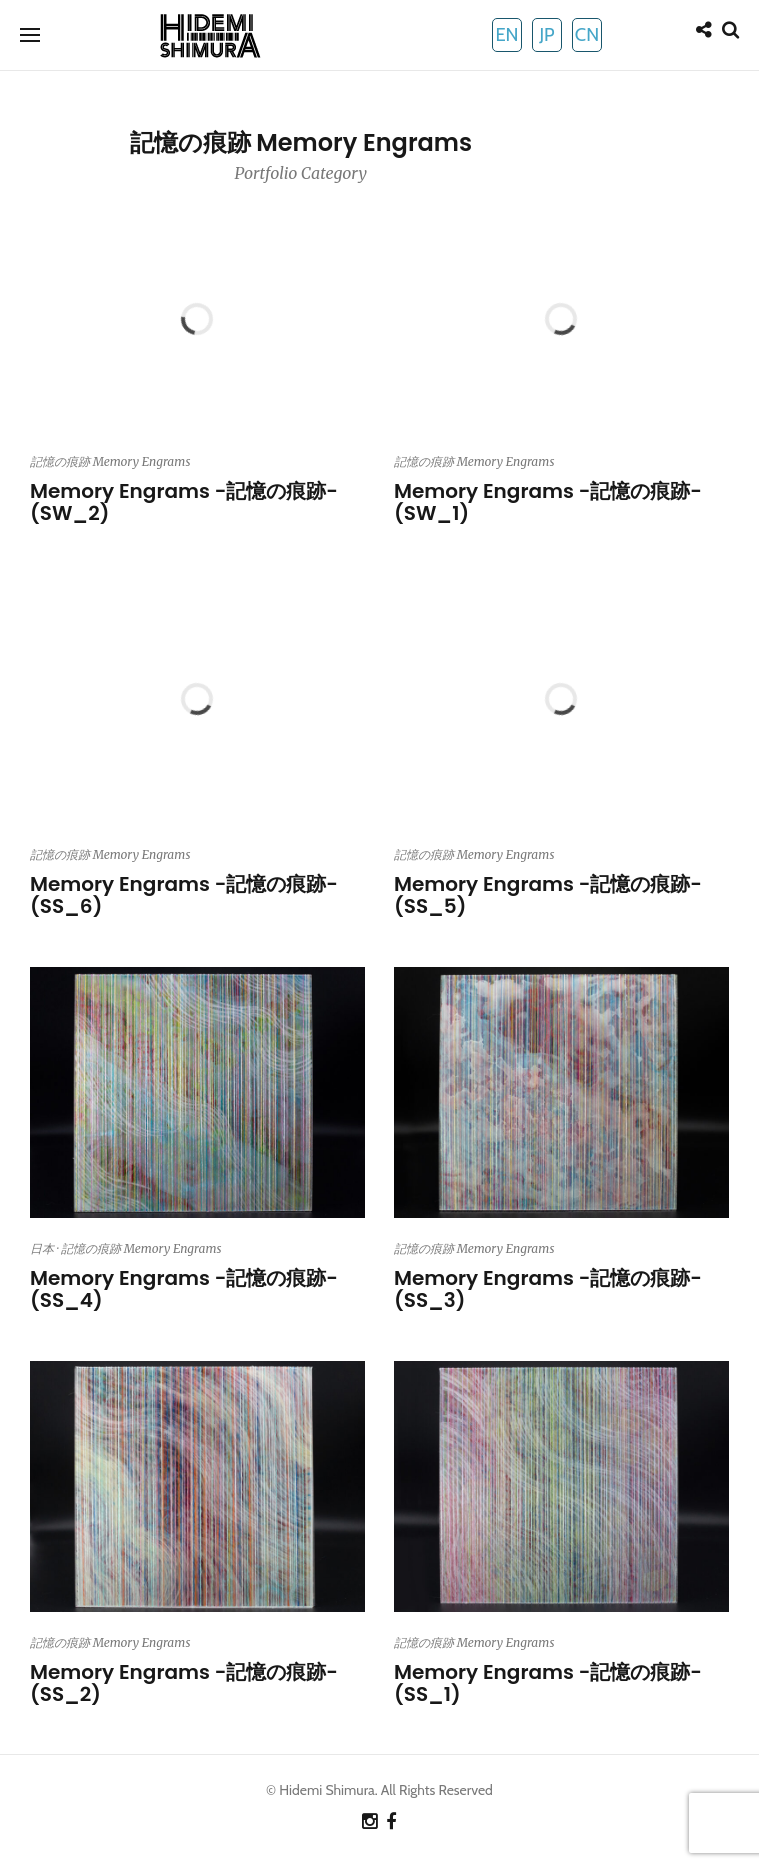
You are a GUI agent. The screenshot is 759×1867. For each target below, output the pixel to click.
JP (546, 34)
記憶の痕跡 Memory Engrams (110, 461)
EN (506, 34)
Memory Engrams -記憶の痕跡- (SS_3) (548, 1289)
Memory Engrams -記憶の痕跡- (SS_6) (184, 895)
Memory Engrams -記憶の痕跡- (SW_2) (184, 502)
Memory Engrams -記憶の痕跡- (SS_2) (184, 1683)
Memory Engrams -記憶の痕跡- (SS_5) (548, 895)
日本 (42, 1248)
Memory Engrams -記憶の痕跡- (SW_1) (548, 502)
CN (587, 34)
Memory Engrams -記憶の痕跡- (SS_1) (548, 1683)
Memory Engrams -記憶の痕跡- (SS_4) (184, 1289)
